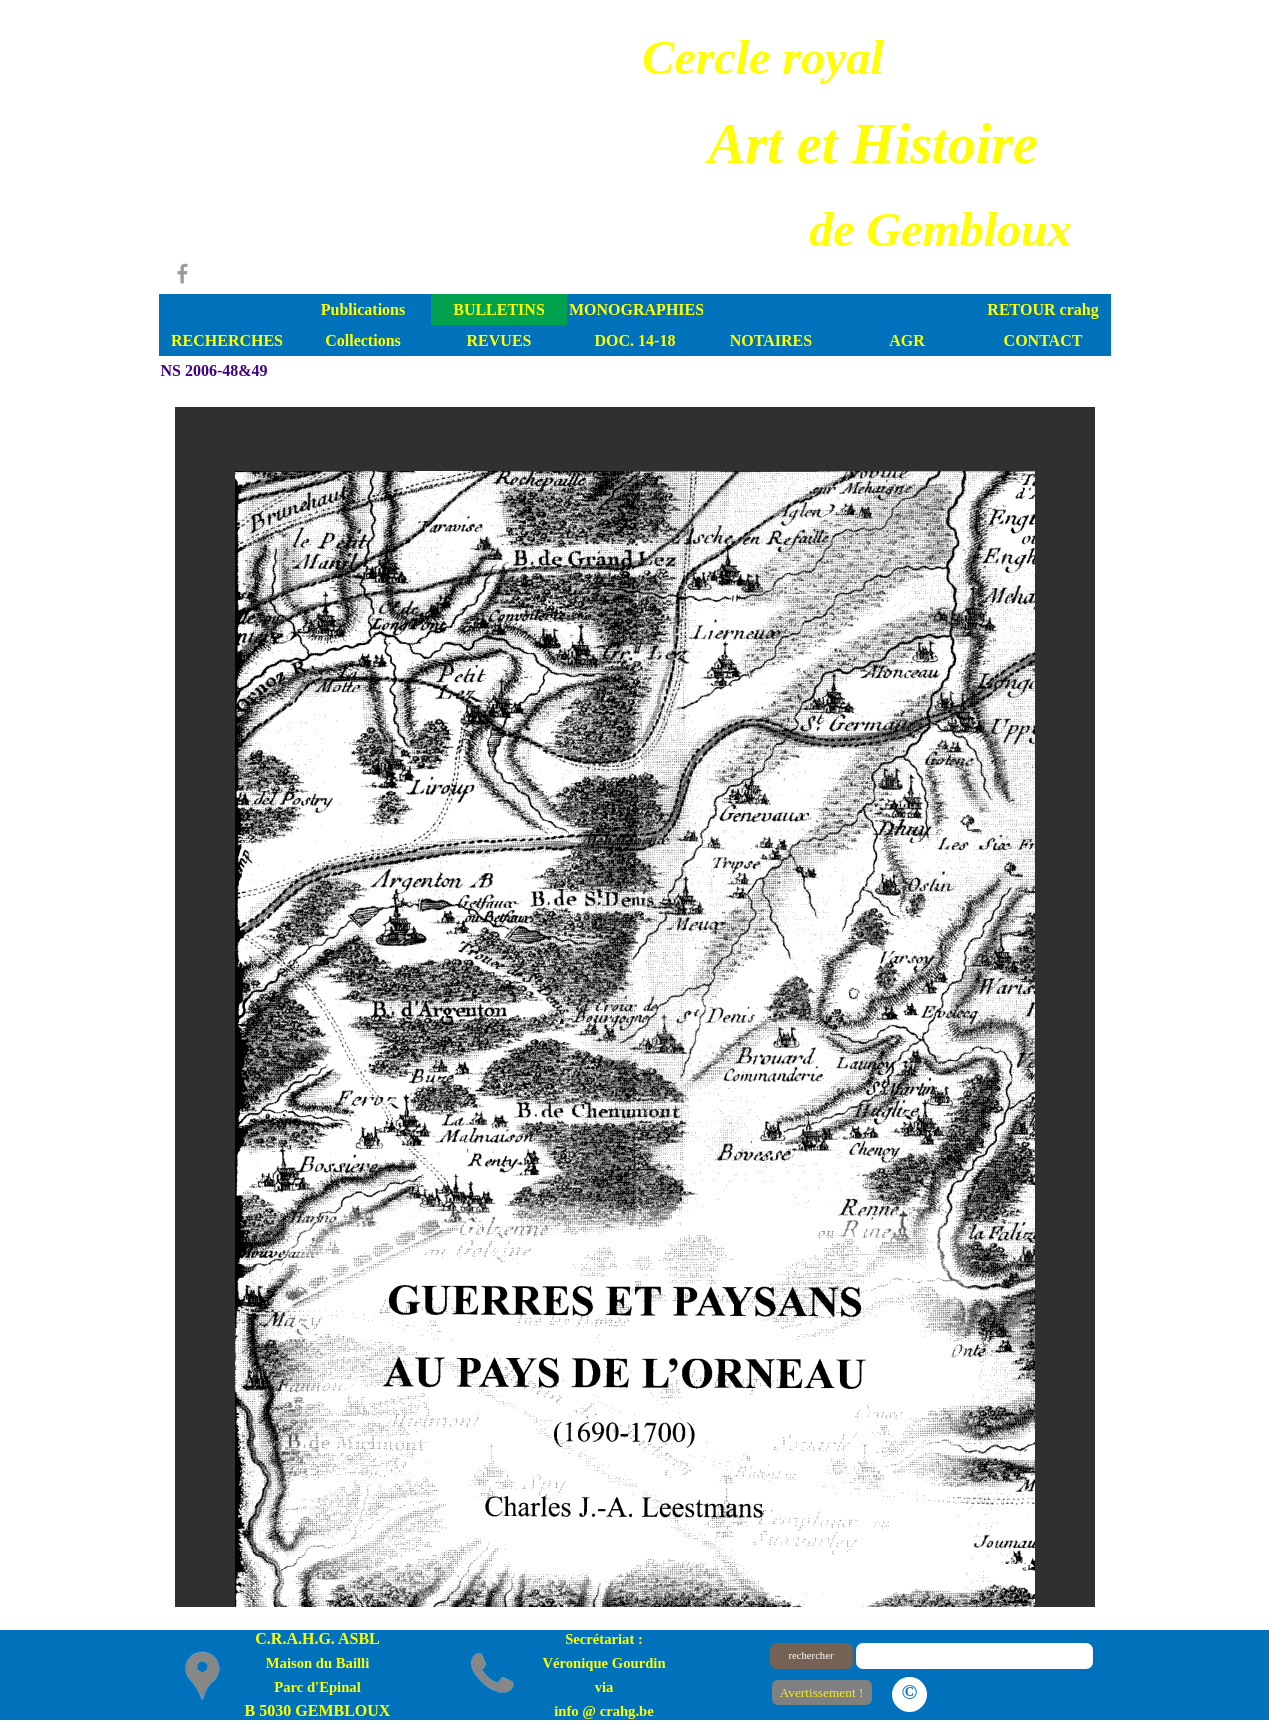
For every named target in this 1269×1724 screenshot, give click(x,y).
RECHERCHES (227, 340)
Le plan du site (1015, 1691)
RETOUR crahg (1042, 309)
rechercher (811, 1655)
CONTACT (1043, 340)
